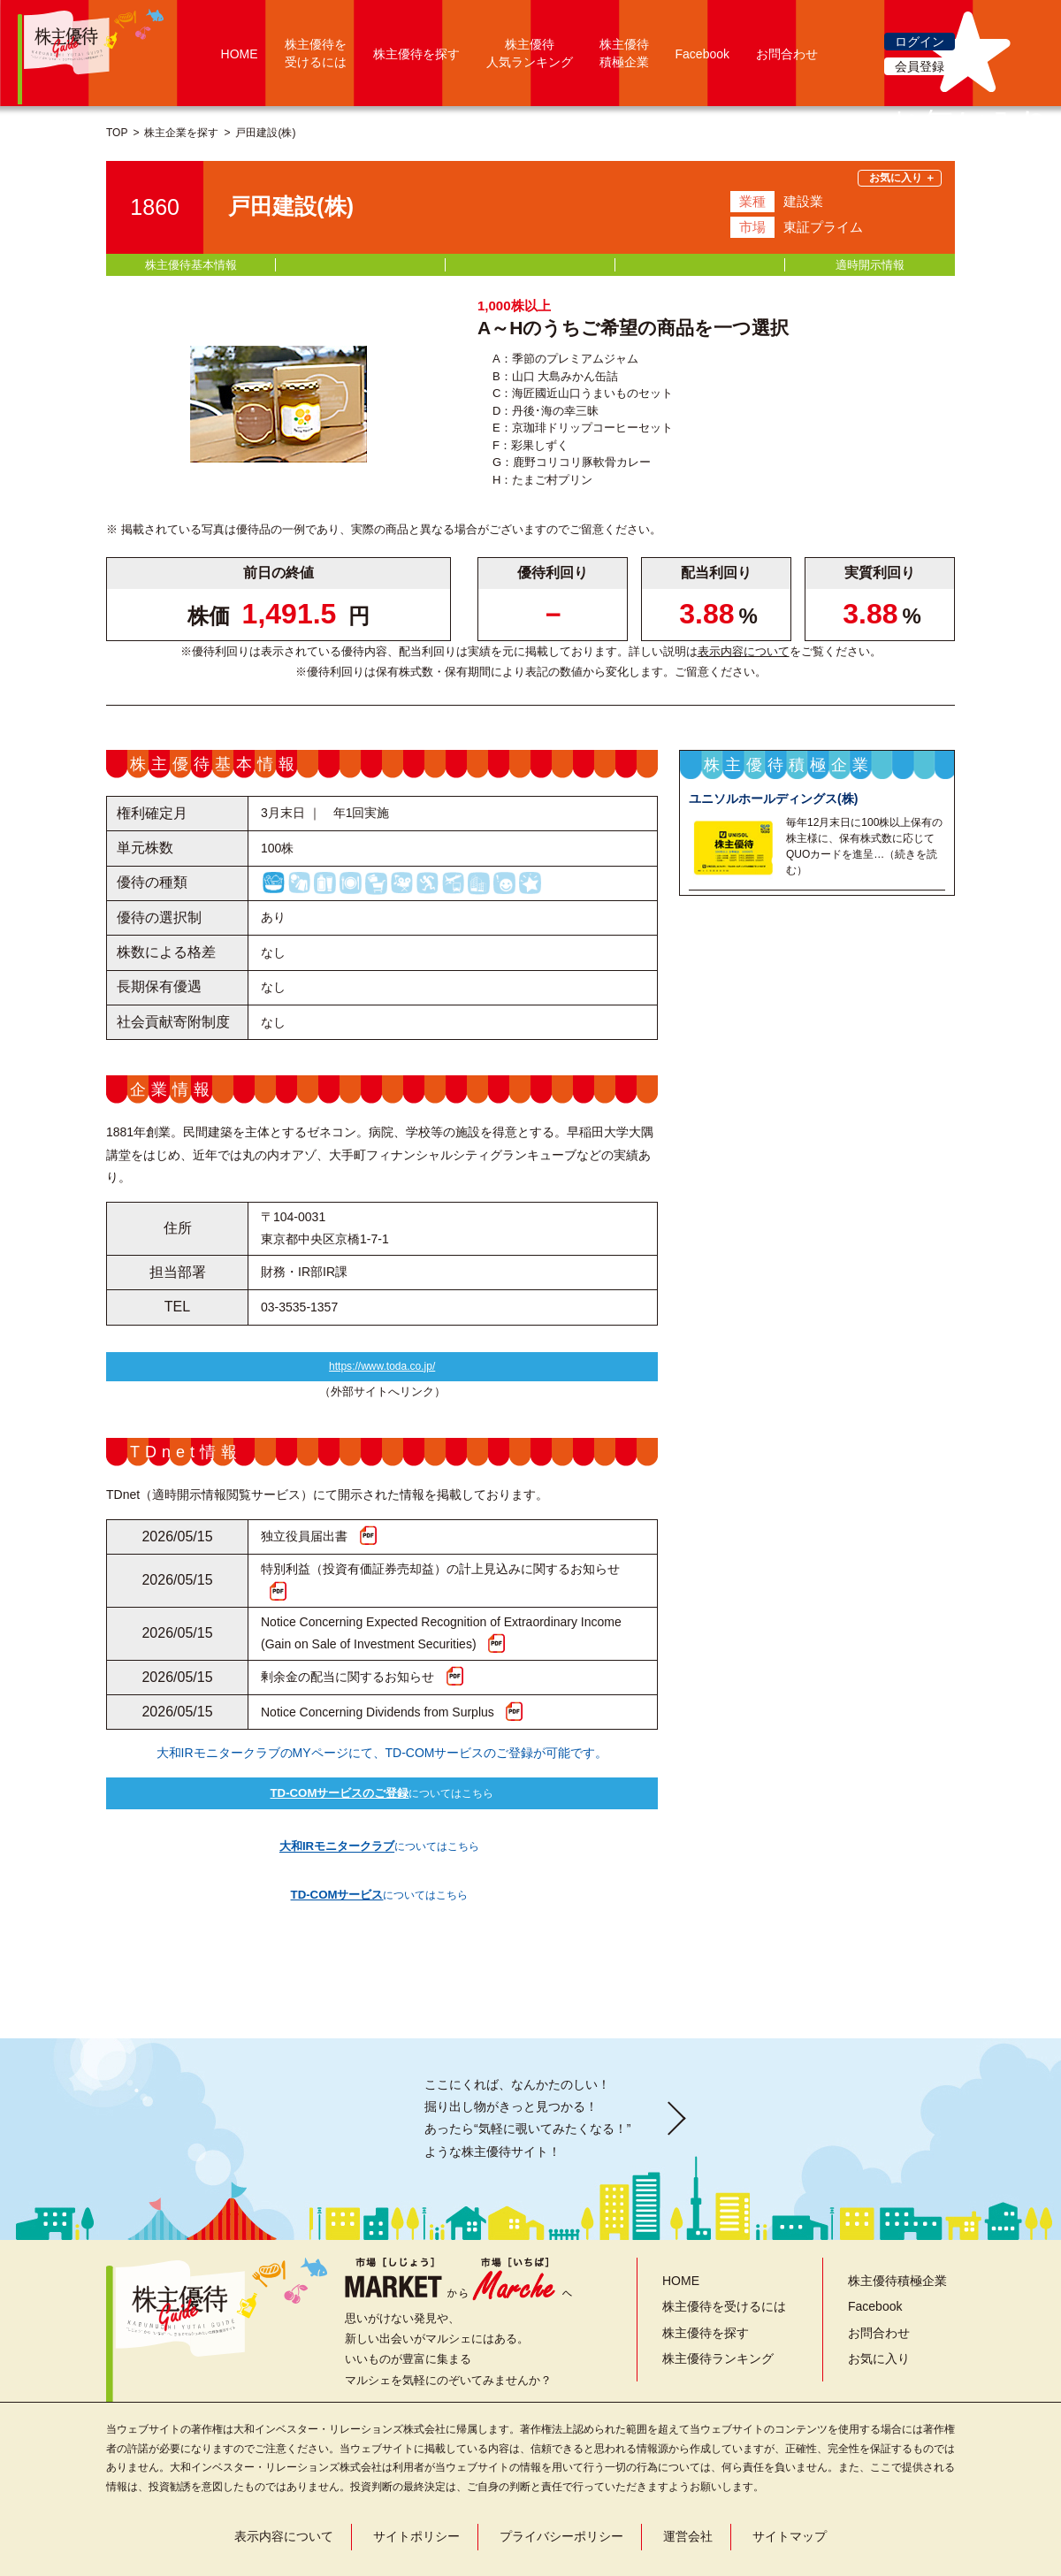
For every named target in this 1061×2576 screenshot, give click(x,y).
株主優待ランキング (718, 2314)
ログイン (919, 41)
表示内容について (744, 651)
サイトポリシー (416, 2492)
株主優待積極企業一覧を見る (817, 1203)
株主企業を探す (181, 132)
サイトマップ (789, 2492)
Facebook (702, 54)
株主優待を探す (416, 54)
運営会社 (688, 2492)
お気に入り (879, 2314)
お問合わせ (787, 54)
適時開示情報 (870, 264)
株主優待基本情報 (191, 264)
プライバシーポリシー (561, 2492)
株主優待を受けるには (724, 2262)
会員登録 (919, 66)
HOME (239, 54)
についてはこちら (382, 1800)
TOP (116, 132)
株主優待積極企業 (897, 2236)
